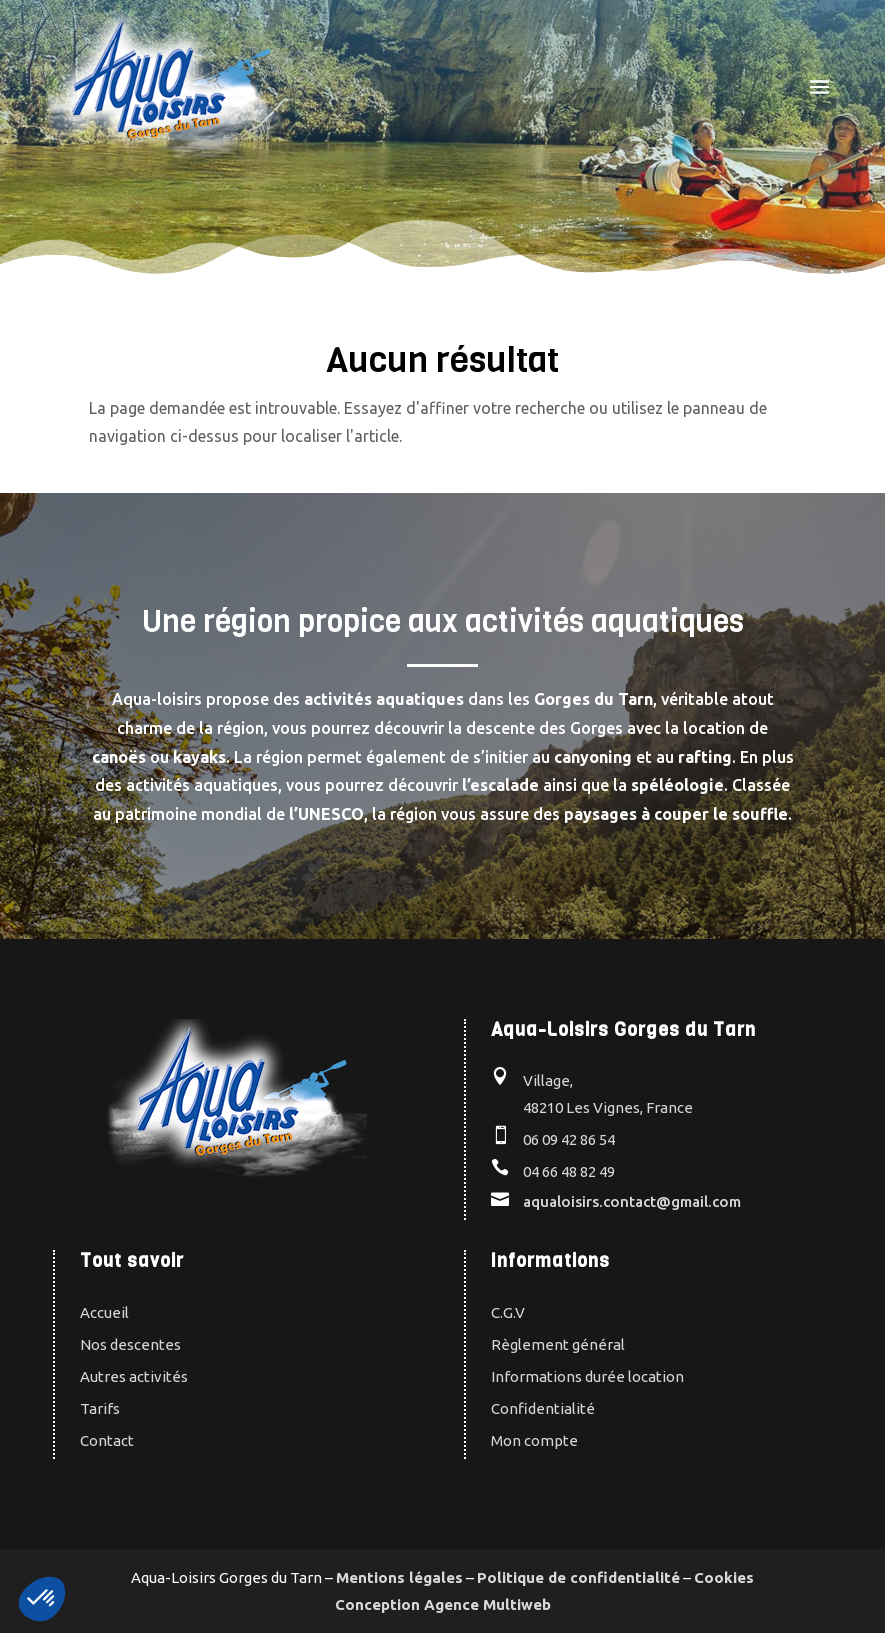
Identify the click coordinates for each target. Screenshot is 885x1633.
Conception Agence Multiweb (443, 1604)
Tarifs (100, 1408)
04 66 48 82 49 (569, 1171)
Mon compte (534, 1440)
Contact (107, 1440)
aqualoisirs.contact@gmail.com (632, 1201)
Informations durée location (587, 1376)
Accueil (104, 1312)
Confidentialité (543, 1408)
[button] (42, 1599)
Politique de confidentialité (578, 1577)
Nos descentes (130, 1344)
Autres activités (134, 1376)
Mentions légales (399, 1577)
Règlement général (558, 1344)
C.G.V (508, 1312)
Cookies (724, 1577)
